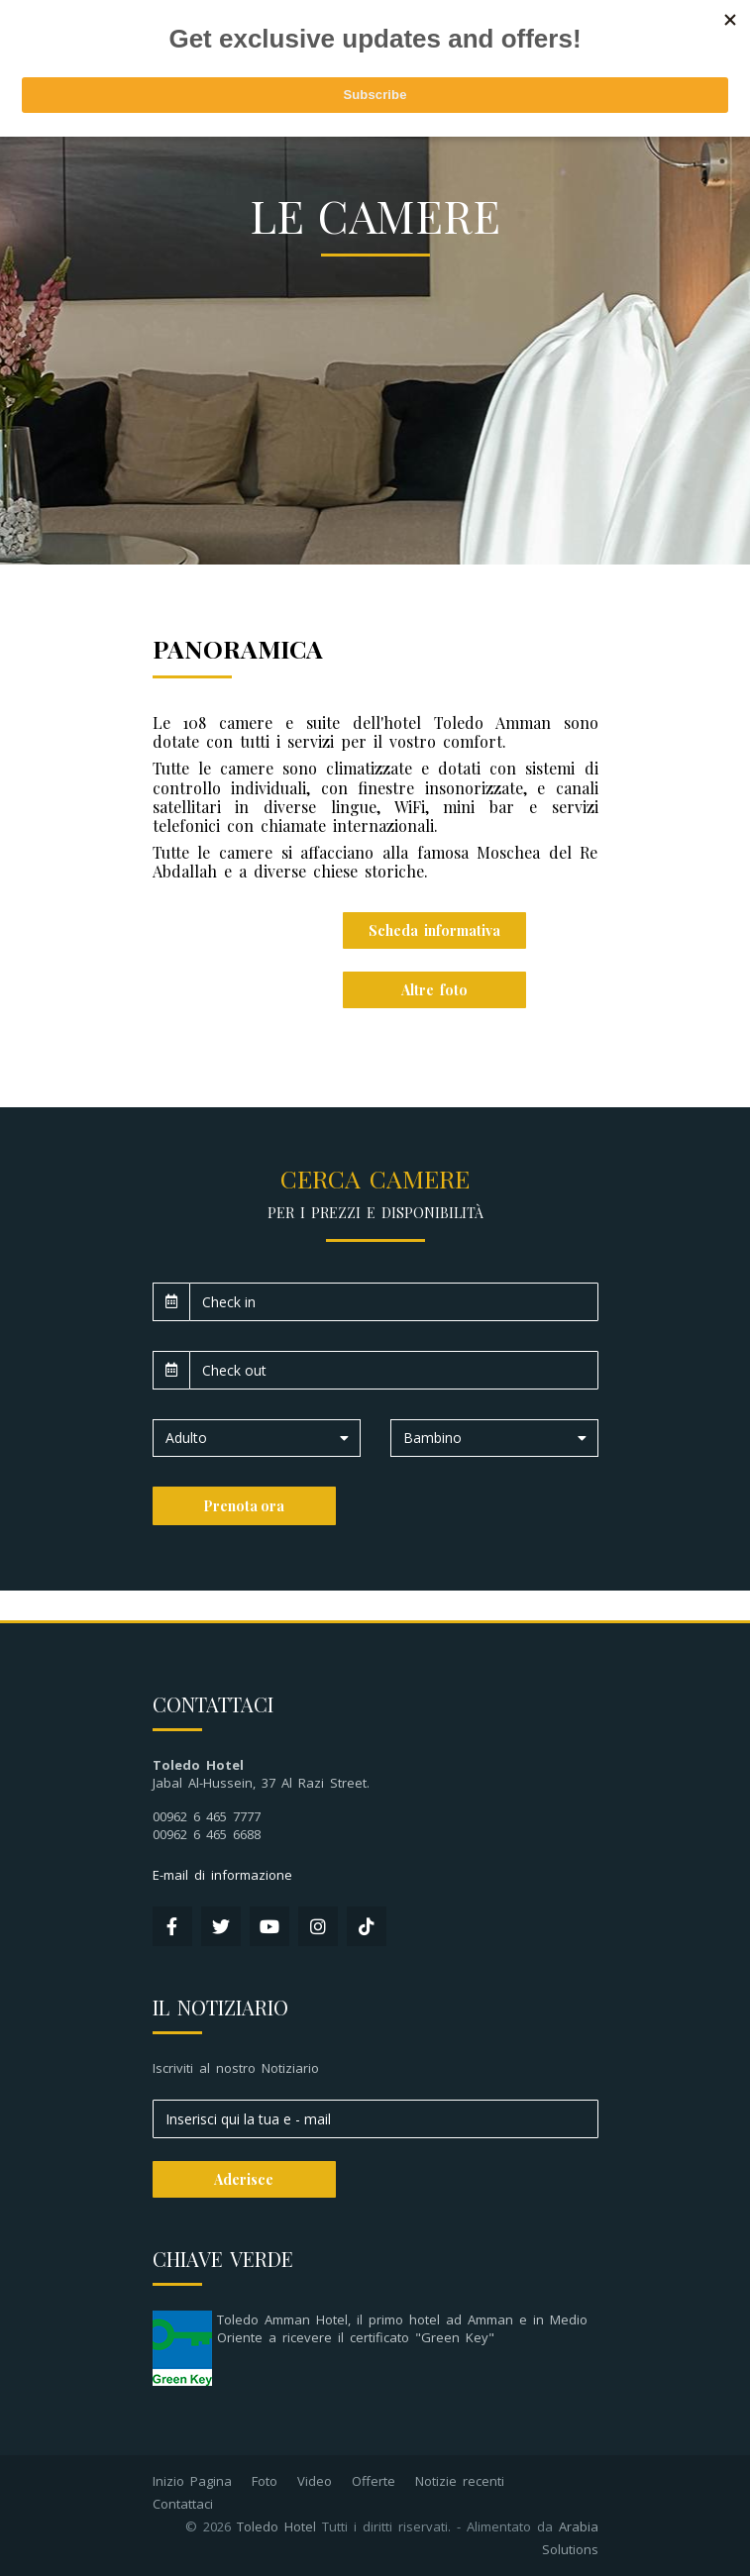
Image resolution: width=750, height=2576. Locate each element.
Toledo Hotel (276, 2526)
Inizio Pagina (192, 2481)
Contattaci (183, 2504)
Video (314, 2481)
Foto (264, 2481)
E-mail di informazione (222, 1875)
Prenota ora (243, 1505)
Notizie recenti (459, 2481)
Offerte (373, 2481)
